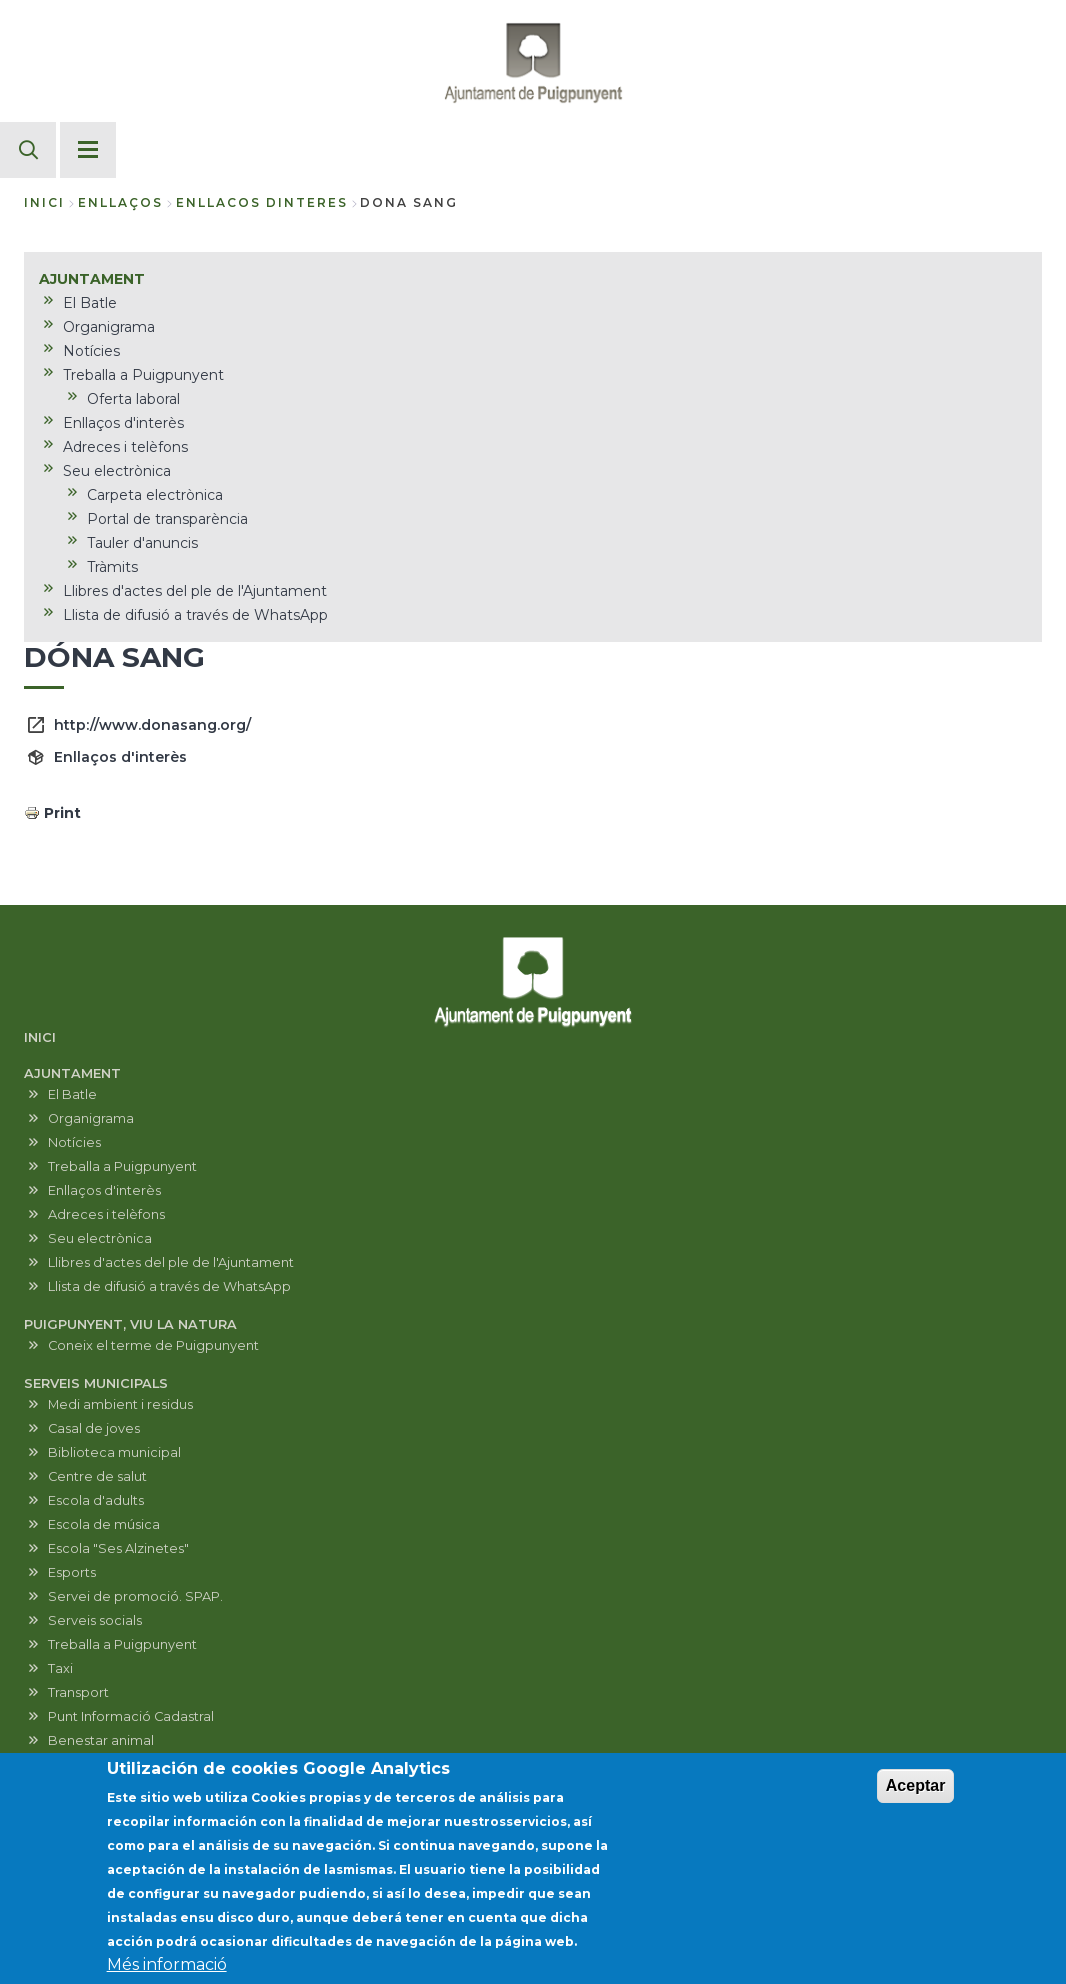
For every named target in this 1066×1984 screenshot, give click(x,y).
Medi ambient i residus (120, 1404)
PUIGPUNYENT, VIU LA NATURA (130, 1324)
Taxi (60, 1668)
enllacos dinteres (262, 202)
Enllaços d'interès (120, 757)
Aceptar (916, 1792)
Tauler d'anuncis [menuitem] (142, 543)
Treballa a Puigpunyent (122, 1166)
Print (62, 813)
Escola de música (104, 1524)
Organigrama (91, 1118)
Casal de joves (94, 1428)
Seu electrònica (100, 1238)
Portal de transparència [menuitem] (167, 519)
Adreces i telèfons (106, 1214)
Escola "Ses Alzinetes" (118, 1548)
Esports (72, 1572)
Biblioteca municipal (114, 1452)
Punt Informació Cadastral (131, 1716)
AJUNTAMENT (72, 1073)
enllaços (120, 202)
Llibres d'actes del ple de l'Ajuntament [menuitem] (195, 591)
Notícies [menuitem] (91, 351)
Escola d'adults (96, 1500)
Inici (44, 202)
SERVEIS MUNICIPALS (96, 1383)
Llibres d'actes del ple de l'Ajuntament (171, 1262)
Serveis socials (95, 1620)
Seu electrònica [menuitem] (117, 471)
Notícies (74, 1142)
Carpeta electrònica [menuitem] (155, 495)
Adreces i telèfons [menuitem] (125, 447)
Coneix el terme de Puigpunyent (153, 1345)
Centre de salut (97, 1476)
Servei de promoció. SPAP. (135, 1596)
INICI (40, 1037)
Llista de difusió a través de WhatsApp (169, 1286)
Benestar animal (101, 1740)
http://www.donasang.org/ (152, 725)
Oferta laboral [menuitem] (133, 399)
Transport (78, 1692)
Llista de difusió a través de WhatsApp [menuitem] (195, 615)
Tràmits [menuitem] (112, 567)
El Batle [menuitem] (90, 303)
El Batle (72, 1094)
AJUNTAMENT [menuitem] (92, 279)
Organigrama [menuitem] (109, 327)
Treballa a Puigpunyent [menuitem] (143, 375)
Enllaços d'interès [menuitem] (123, 423)
